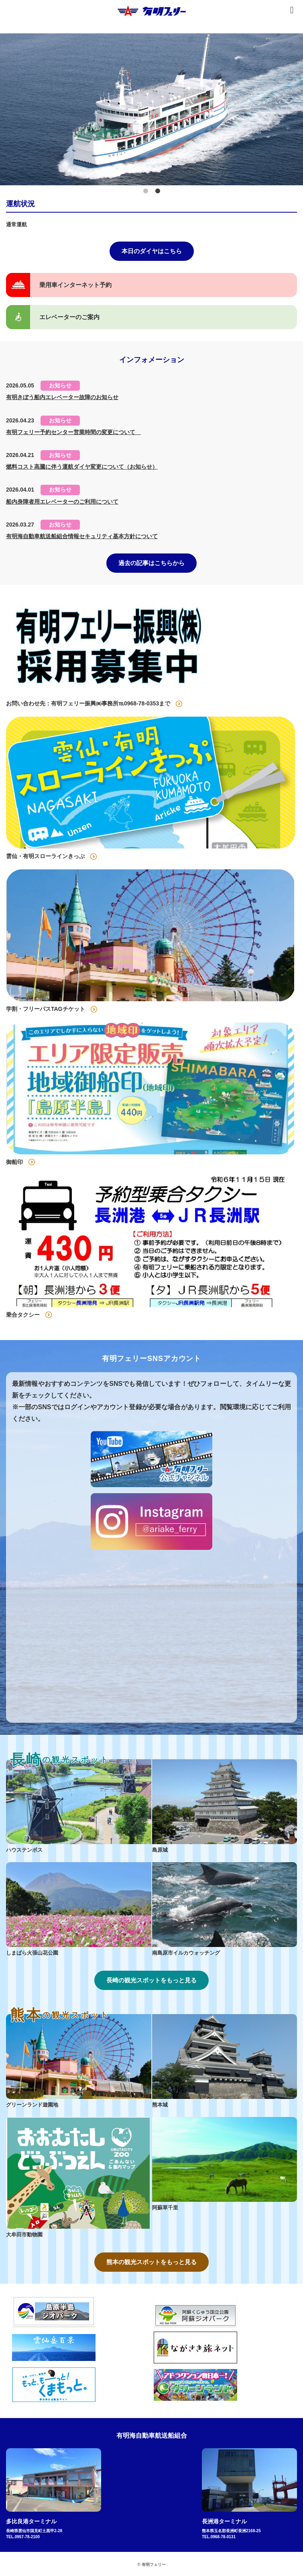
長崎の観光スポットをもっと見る (151, 1980)
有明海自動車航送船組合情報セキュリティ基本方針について (82, 536)
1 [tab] (146, 191)
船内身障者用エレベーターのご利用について (62, 501)
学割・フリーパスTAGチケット (45, 1009)
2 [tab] (158, 191)
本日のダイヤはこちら (152, 251)
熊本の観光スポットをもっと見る (151, 2261)
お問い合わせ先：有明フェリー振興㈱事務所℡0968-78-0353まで (88, 703)
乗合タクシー (23, 1315)
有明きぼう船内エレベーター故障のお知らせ (62, 397)
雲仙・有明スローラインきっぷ (45, 856)
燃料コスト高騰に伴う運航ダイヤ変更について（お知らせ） (82, 466)
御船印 (14, 1162)
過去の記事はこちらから (151, 562)
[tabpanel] (151, 109)
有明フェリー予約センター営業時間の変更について (73, 432)
